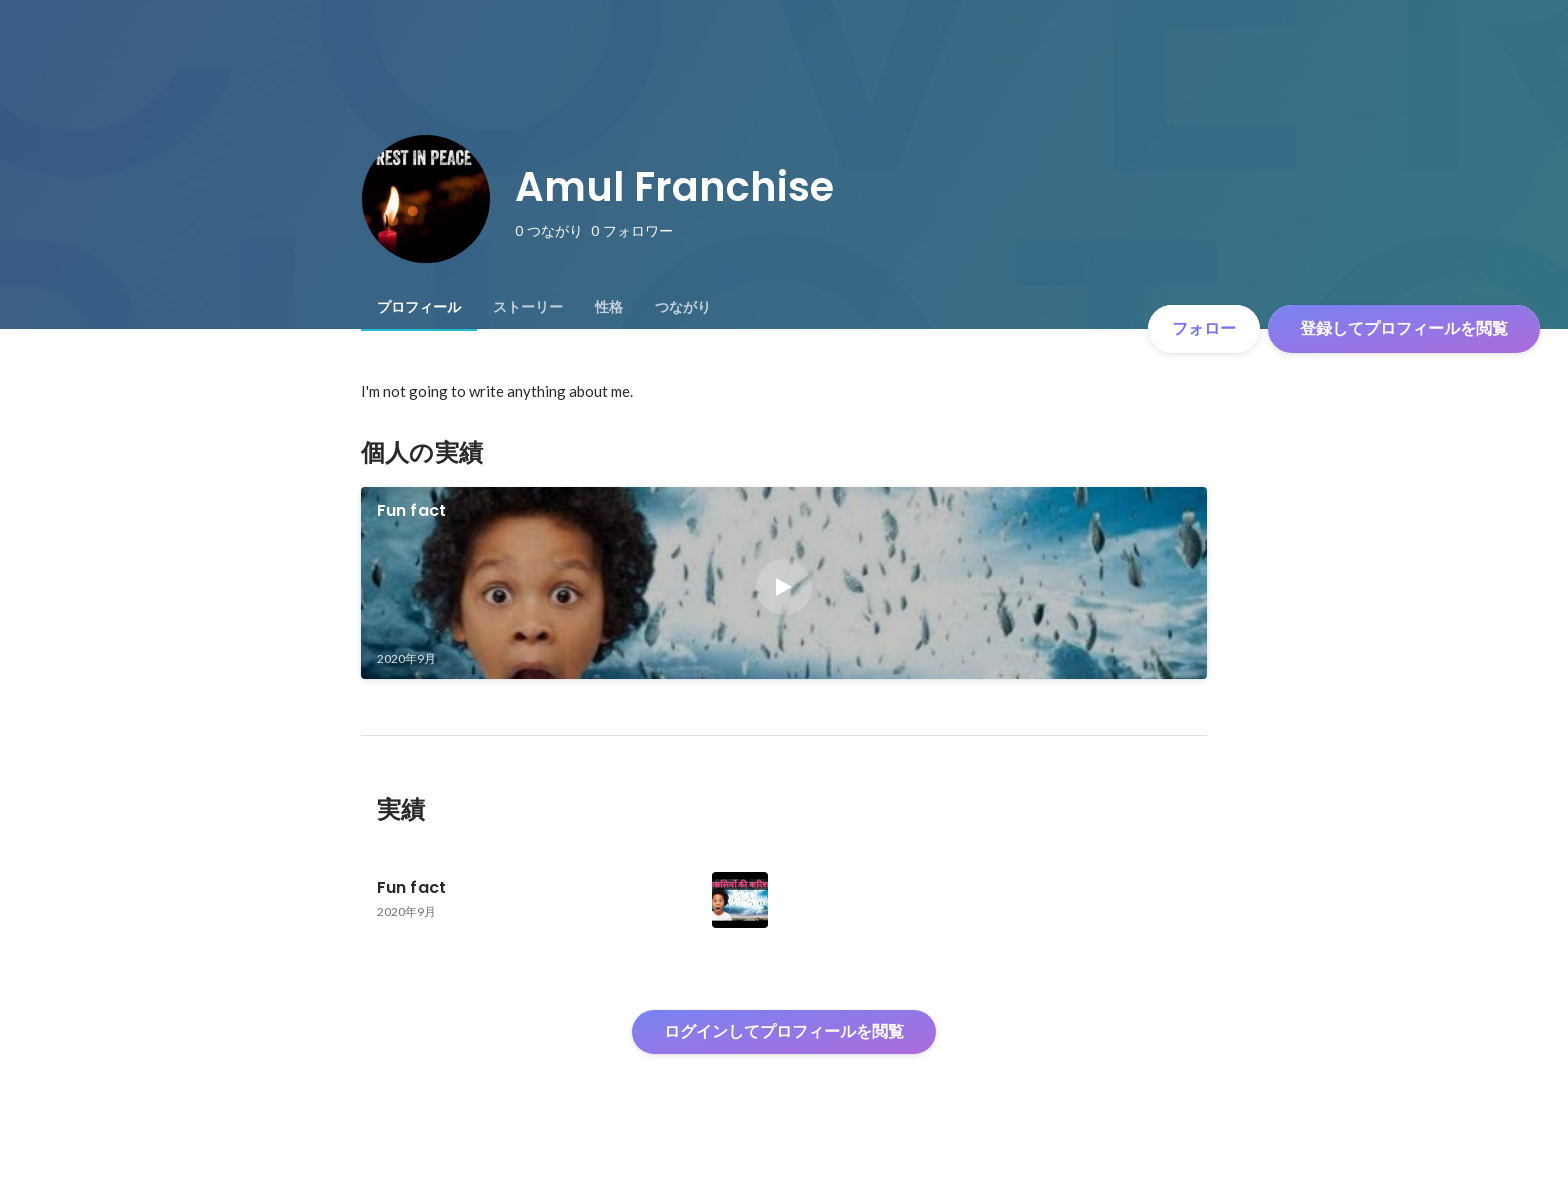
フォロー (1204, 328)
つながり (683, 307)
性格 (609, 307)
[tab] (419, 307)
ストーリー (528, 307)
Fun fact (412, 510)
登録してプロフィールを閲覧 (1404, 328)
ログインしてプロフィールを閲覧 (784, 1031)
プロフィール (419, 307)
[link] (784, 583)
